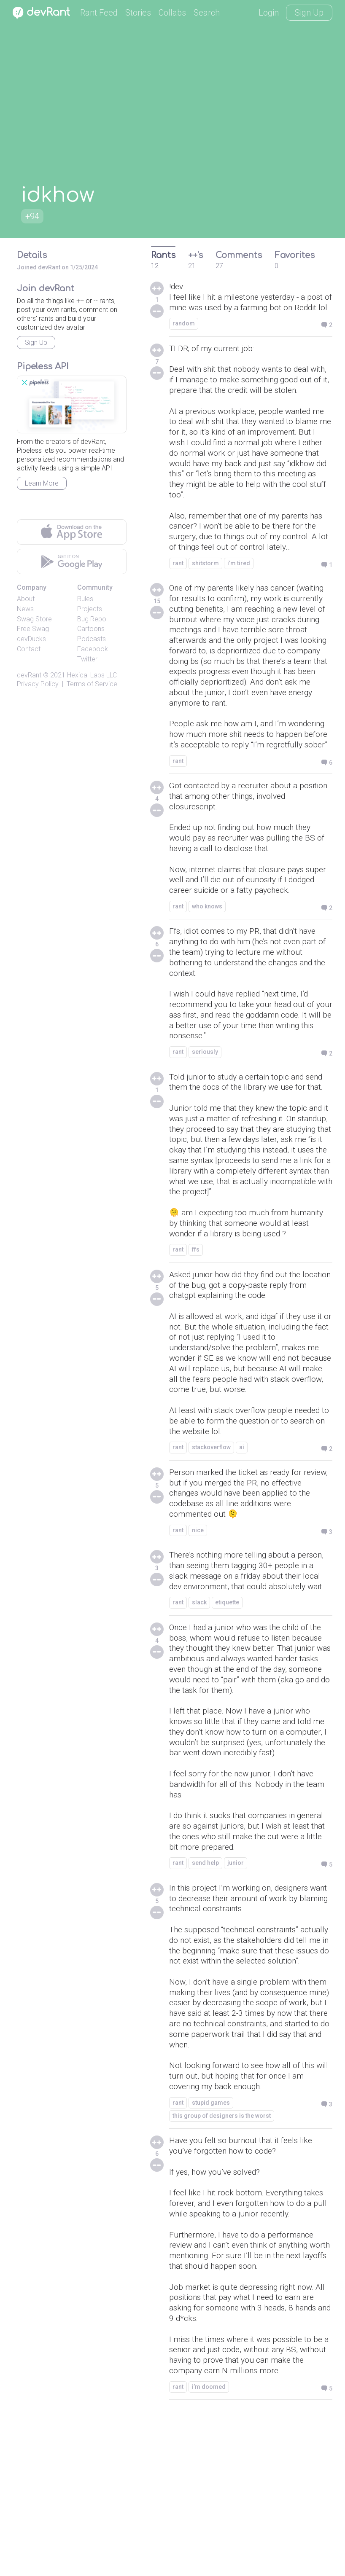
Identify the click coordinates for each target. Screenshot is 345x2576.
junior (235, 1991)
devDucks (31, 639)
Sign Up (309, 13)
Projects (89, 609)
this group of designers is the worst (221, 2265)
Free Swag (33, 629)
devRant (29, 675)
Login (269, 13)
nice (198, 1623)
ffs (195, 1332)
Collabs (172, 13)
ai (241, 1538)
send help (205, 1991)
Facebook (92, 649)
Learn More (42, 483)
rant (177, 596)
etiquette (227, 1709)
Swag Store (34, 619)
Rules (85, 599)
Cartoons (91, 629)
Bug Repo (91, 619)
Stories (138, 13)
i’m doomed (209, 2548)
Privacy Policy (38, 684)
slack (199, 1709)
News (25, 609)
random (183, 336)
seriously (205, 1115)
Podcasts (91, 639)
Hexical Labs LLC (92, 675)
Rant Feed (99, 13)
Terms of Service (92, 684)
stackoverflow (211, 1538)
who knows (207, 964)
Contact (28, 649)
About (26, 599)
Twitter (87, 659)
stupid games (211, 2252)
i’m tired (238, 596)
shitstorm (205, 596)
